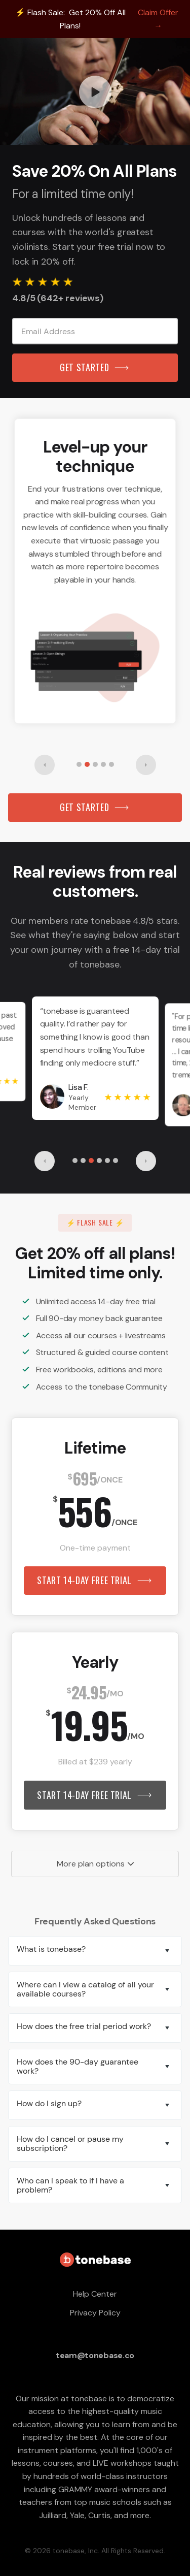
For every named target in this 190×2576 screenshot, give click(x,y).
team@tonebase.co (95, 2355)
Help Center (95, 2294)
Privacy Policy (95, 2312)
